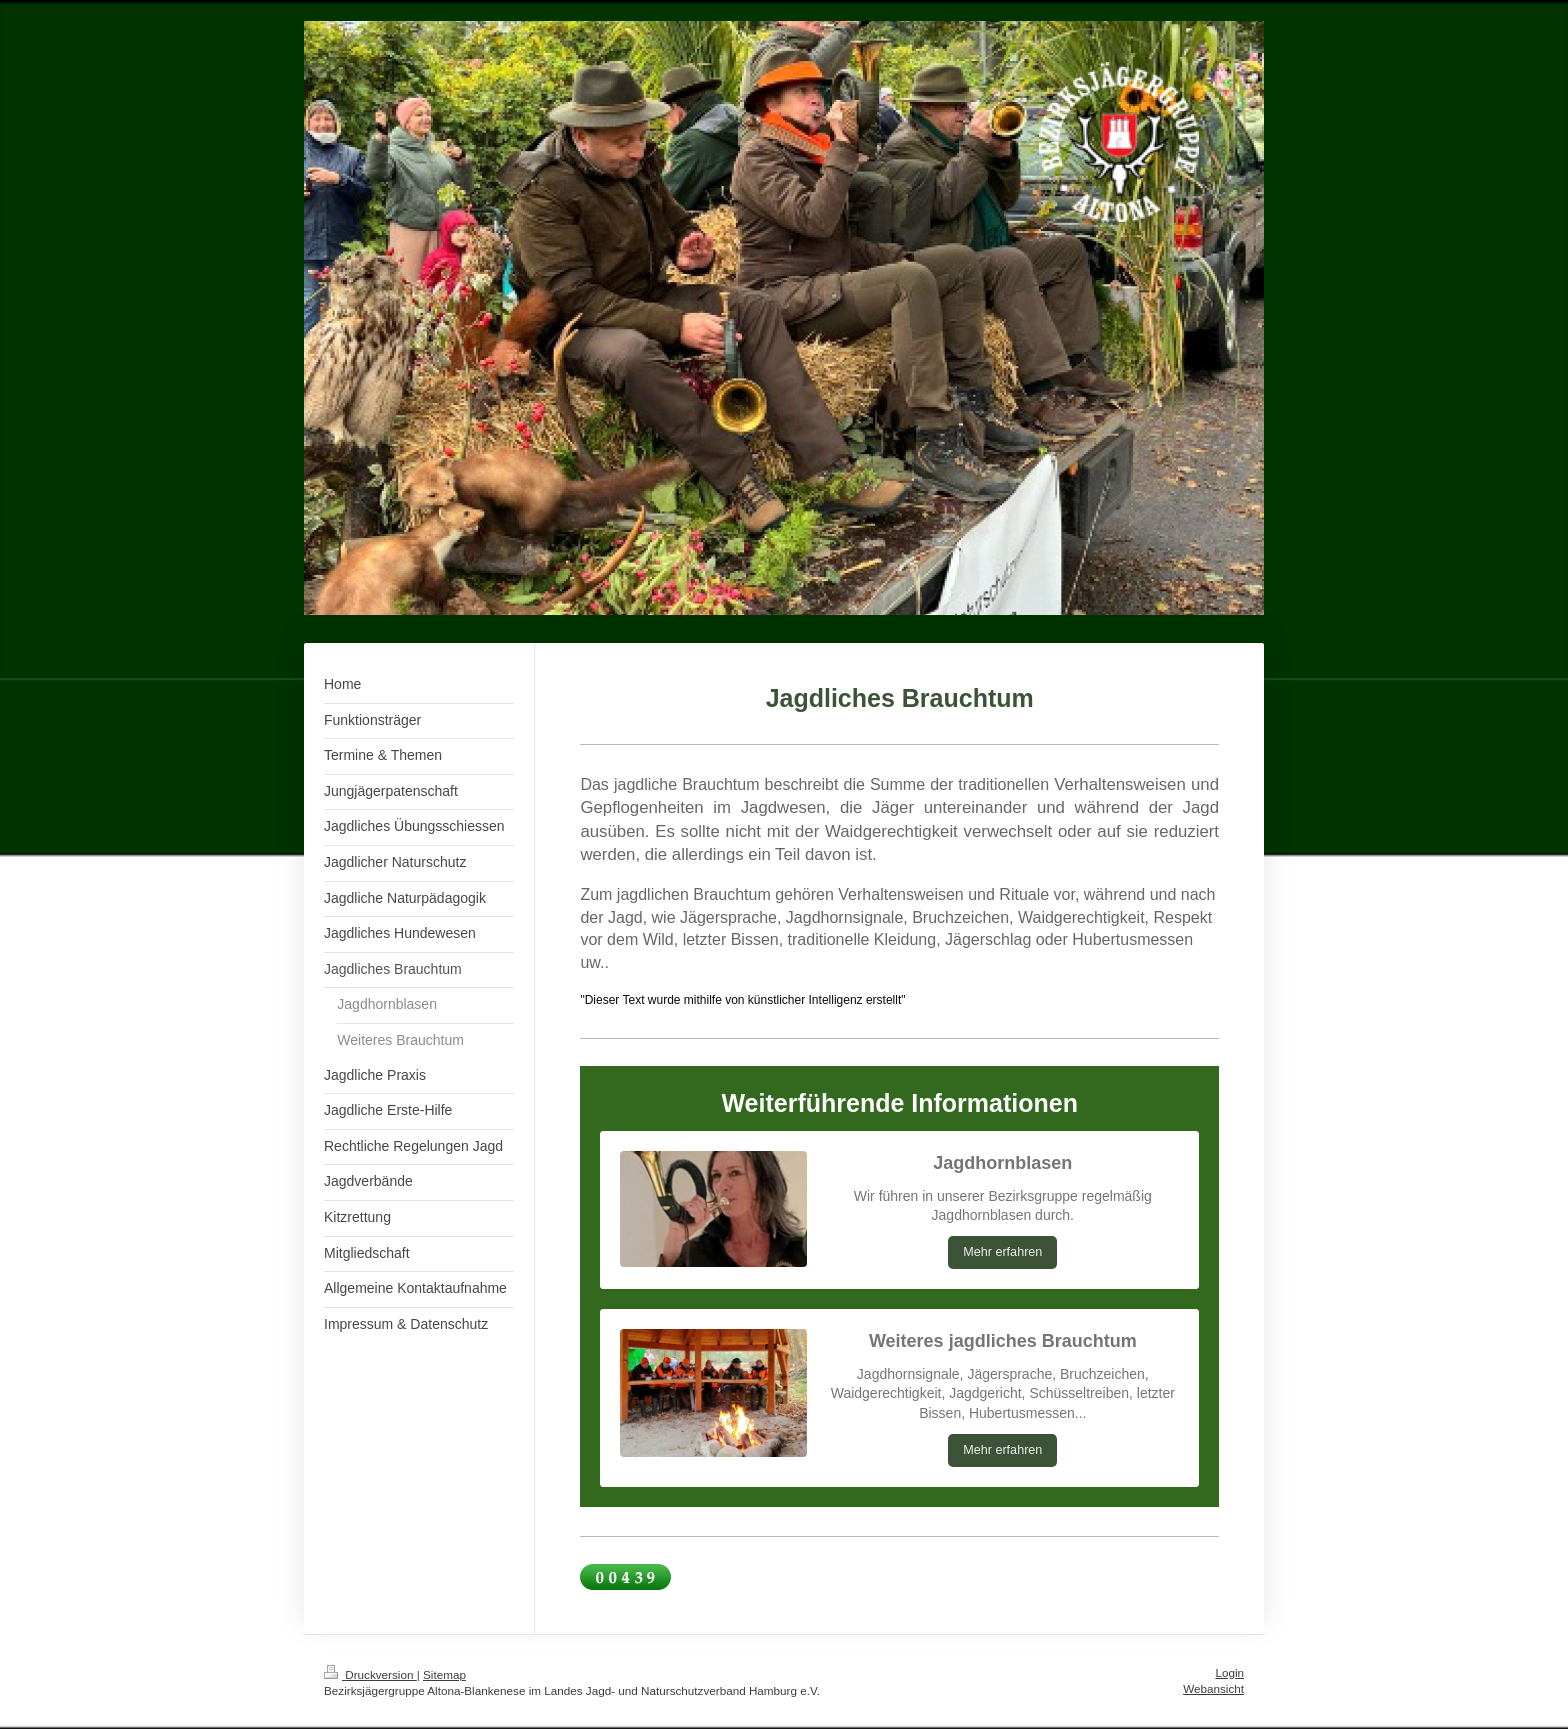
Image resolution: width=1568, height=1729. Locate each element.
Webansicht (1213, 1688)
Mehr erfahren (1002, 1252)
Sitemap (444, 1674)
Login (1229, 1672)
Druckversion (370, 1674)
